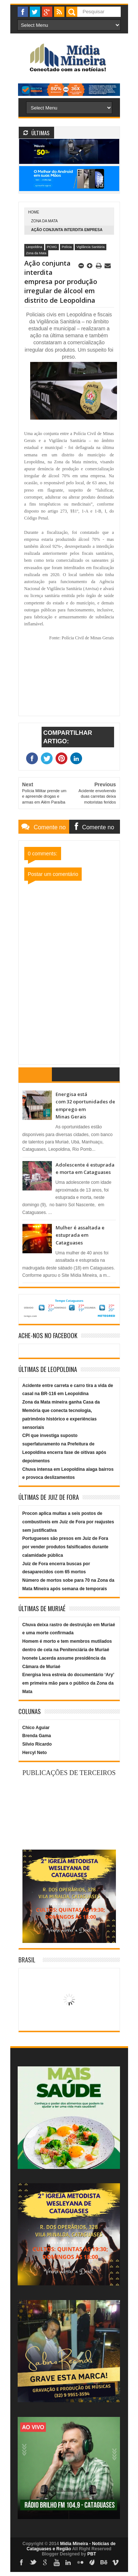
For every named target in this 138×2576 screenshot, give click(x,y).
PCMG (52, 247)
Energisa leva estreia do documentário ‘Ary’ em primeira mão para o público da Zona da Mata (68, 1683)
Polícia (67, 247)
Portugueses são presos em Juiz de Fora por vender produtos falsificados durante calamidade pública (65, 1547)
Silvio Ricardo (37, 1744)
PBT (91, 2554)
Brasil (26, 1959)
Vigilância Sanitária (91, 247)
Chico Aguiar (36, 1727)
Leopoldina (34, 247)
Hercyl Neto (34, 1752)
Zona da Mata (44, 221)
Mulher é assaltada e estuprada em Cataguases (80, 1235)
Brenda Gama (36, 1735)
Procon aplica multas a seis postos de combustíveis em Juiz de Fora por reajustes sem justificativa (68, 1522)
